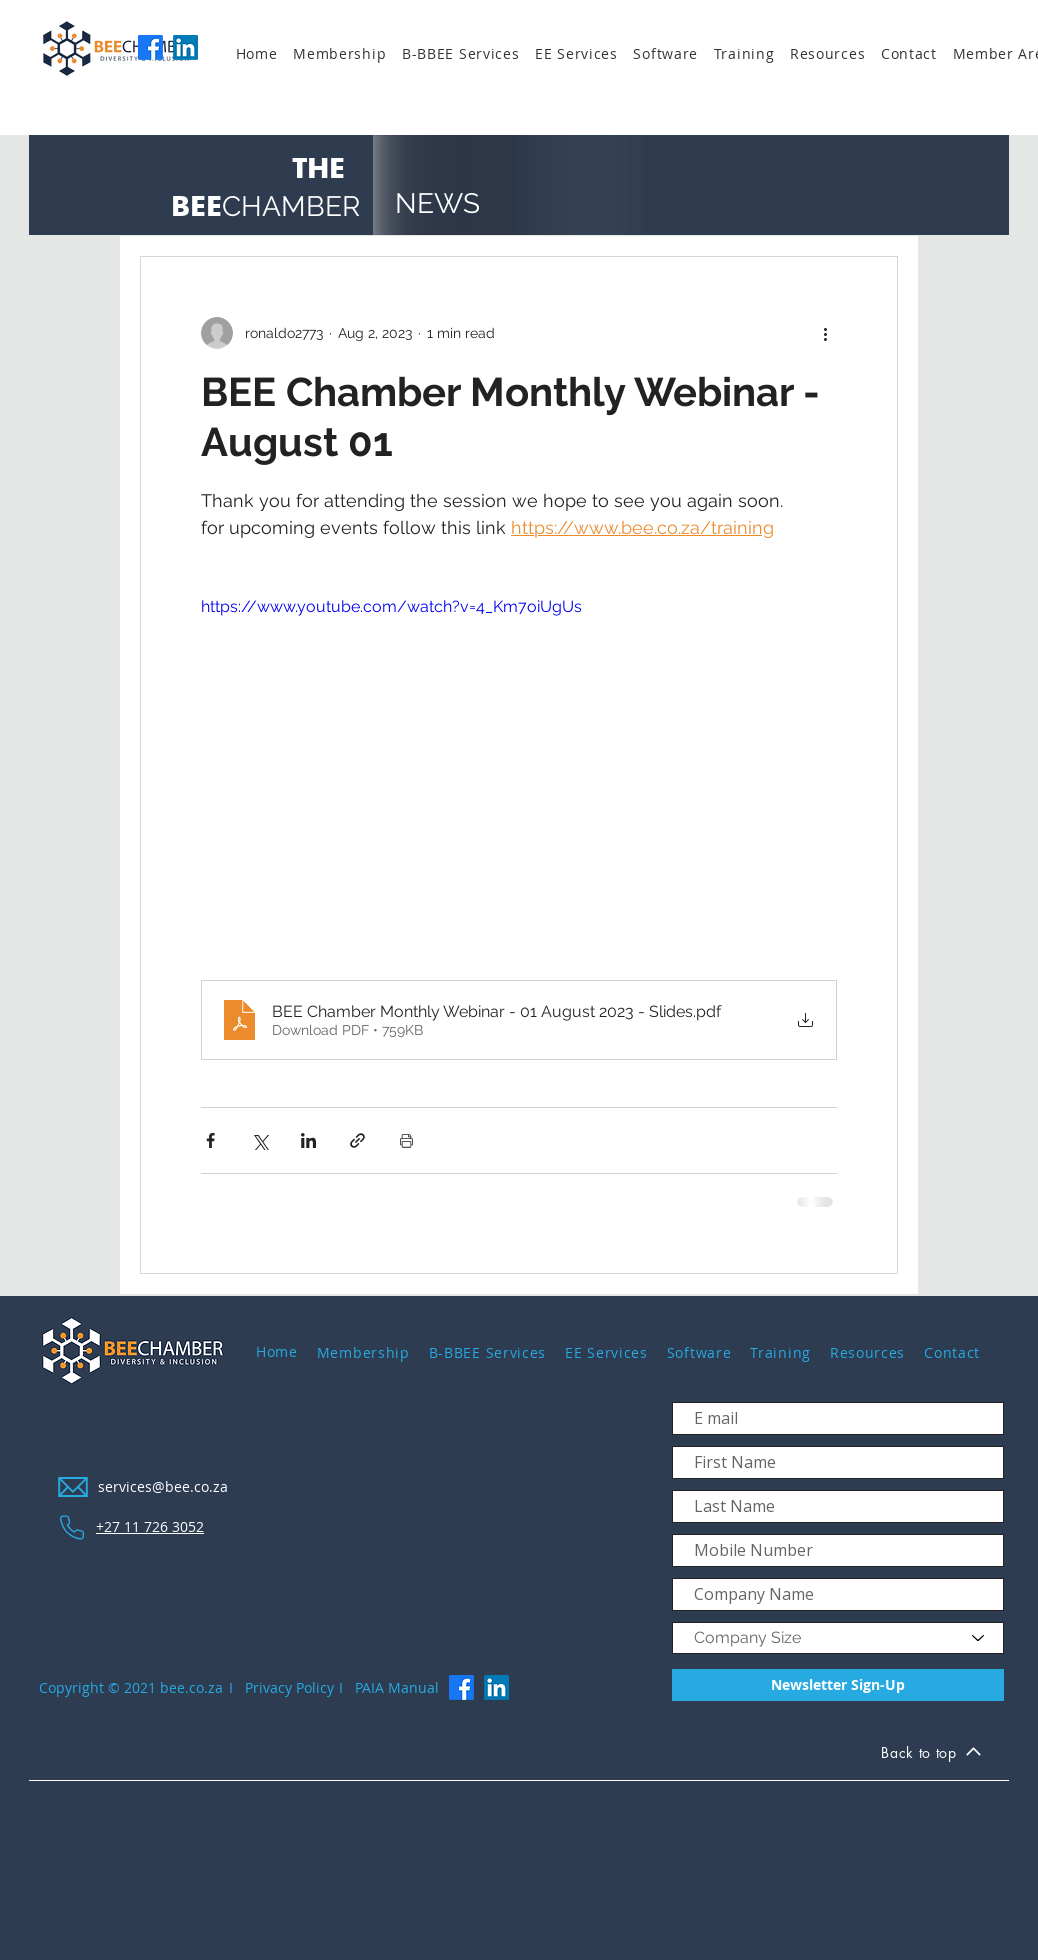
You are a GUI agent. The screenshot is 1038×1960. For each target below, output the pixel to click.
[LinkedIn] (185, 47)
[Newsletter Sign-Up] (838, 1685)
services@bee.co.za (163, 1486)
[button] (347, 54)
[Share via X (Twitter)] (259, 1140)
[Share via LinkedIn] (308, 1140)
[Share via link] (357, 1140)
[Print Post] (406, 1140)
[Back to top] (931, 1755)
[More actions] (825, 333)
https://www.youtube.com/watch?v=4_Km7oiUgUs (391, 606)
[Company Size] (838, 1638)
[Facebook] (150, 47)
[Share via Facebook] (210, 1140)
